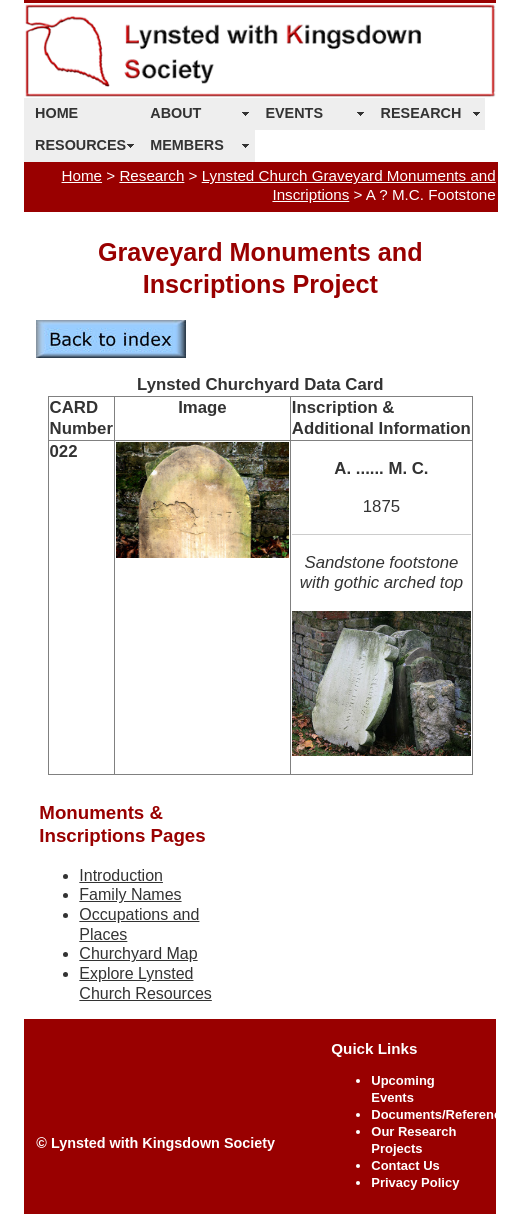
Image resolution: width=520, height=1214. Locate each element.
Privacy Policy (415, 1182)
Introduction (121, 875)
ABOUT (175, 113)
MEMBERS (187, 145)
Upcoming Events (402, 1089)
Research (151, 175)
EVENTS (294, 113)
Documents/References (443, 1114)
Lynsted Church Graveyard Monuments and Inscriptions (349, 185)
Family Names (130, 894)
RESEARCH (421, 113)
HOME (56, 113)
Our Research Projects (413, 1140)
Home (82, 175)
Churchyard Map (138, 953)
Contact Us (405, 1165)
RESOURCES (80, 145)
